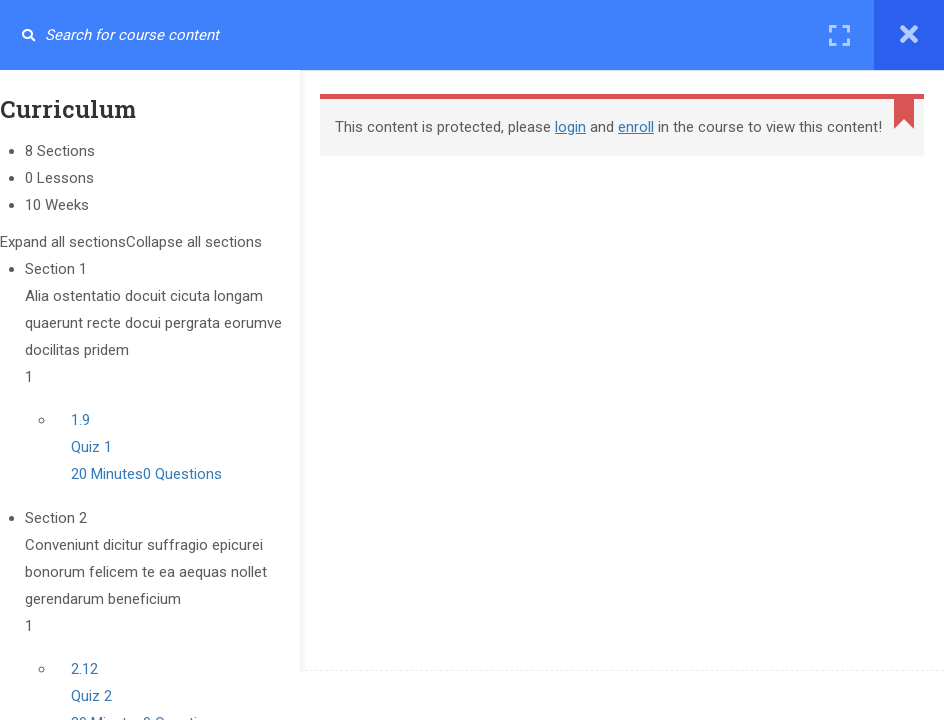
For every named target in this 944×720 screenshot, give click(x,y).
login (570, 127)
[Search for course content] (28, 35)
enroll (636, 127)
